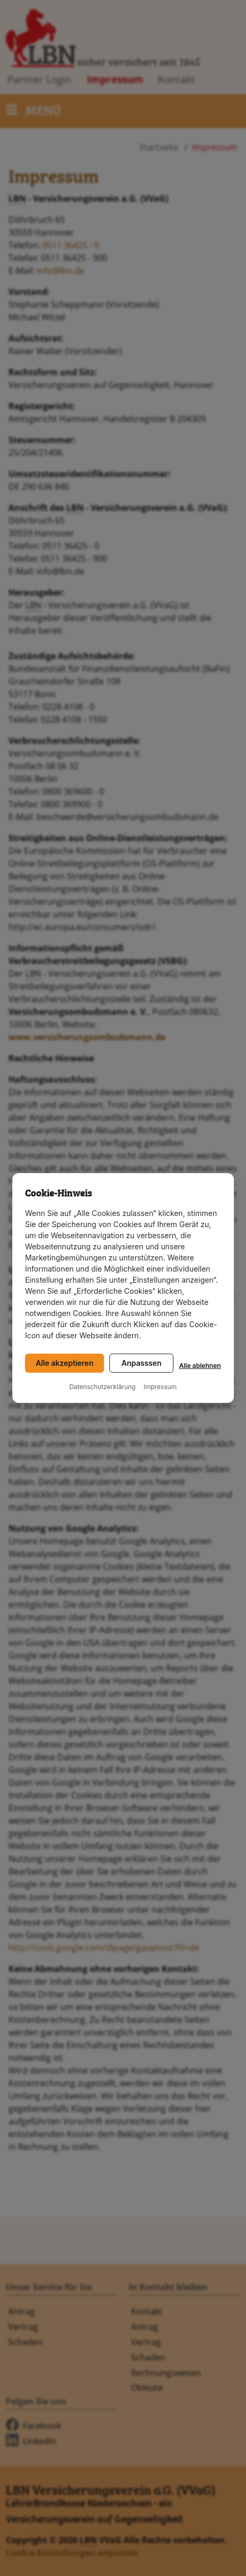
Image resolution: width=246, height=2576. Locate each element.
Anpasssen (141, 1362)
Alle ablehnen (200, 1366)
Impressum (160, 1387)
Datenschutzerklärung (102, 1387)
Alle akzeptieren (64, 1362)
